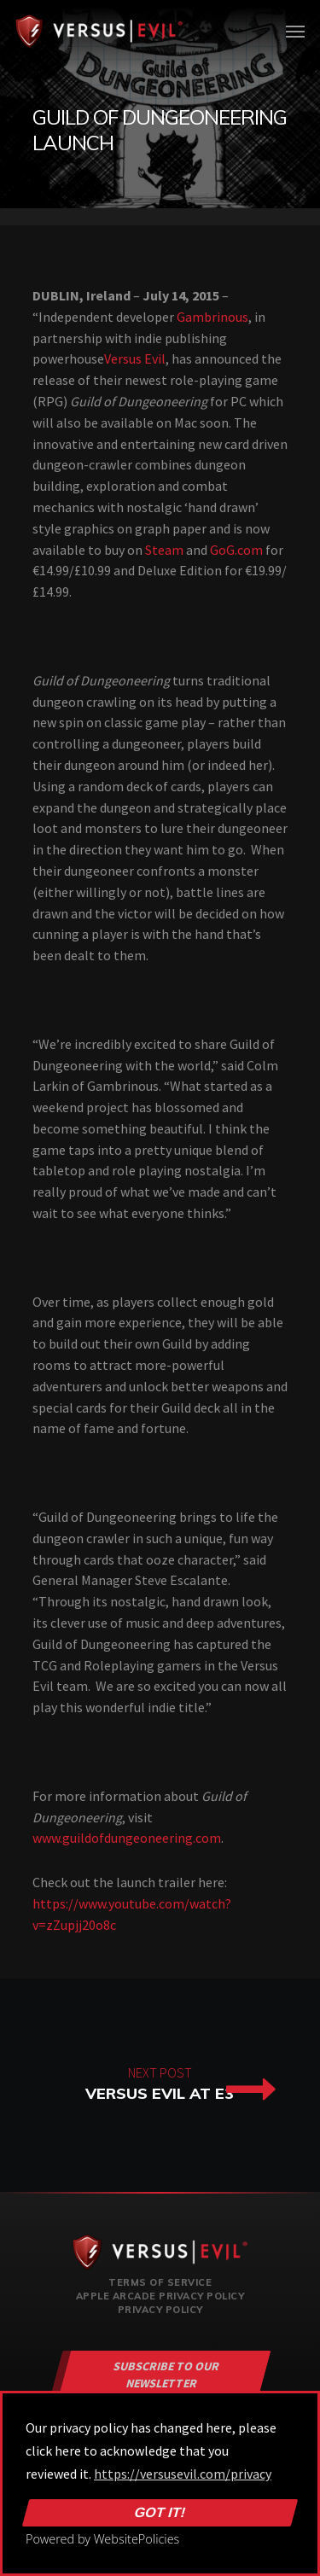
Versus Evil (135, 358)
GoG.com (236, 549)
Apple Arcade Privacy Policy (160, 2296)
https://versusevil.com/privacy (182, 2473)
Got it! (160, 2513)
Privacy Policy (160, 2310)
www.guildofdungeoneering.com (126, 1837)
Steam (164, 549)
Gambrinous (212, 316)
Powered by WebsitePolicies (102, 2539)
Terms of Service (160, 2282)
